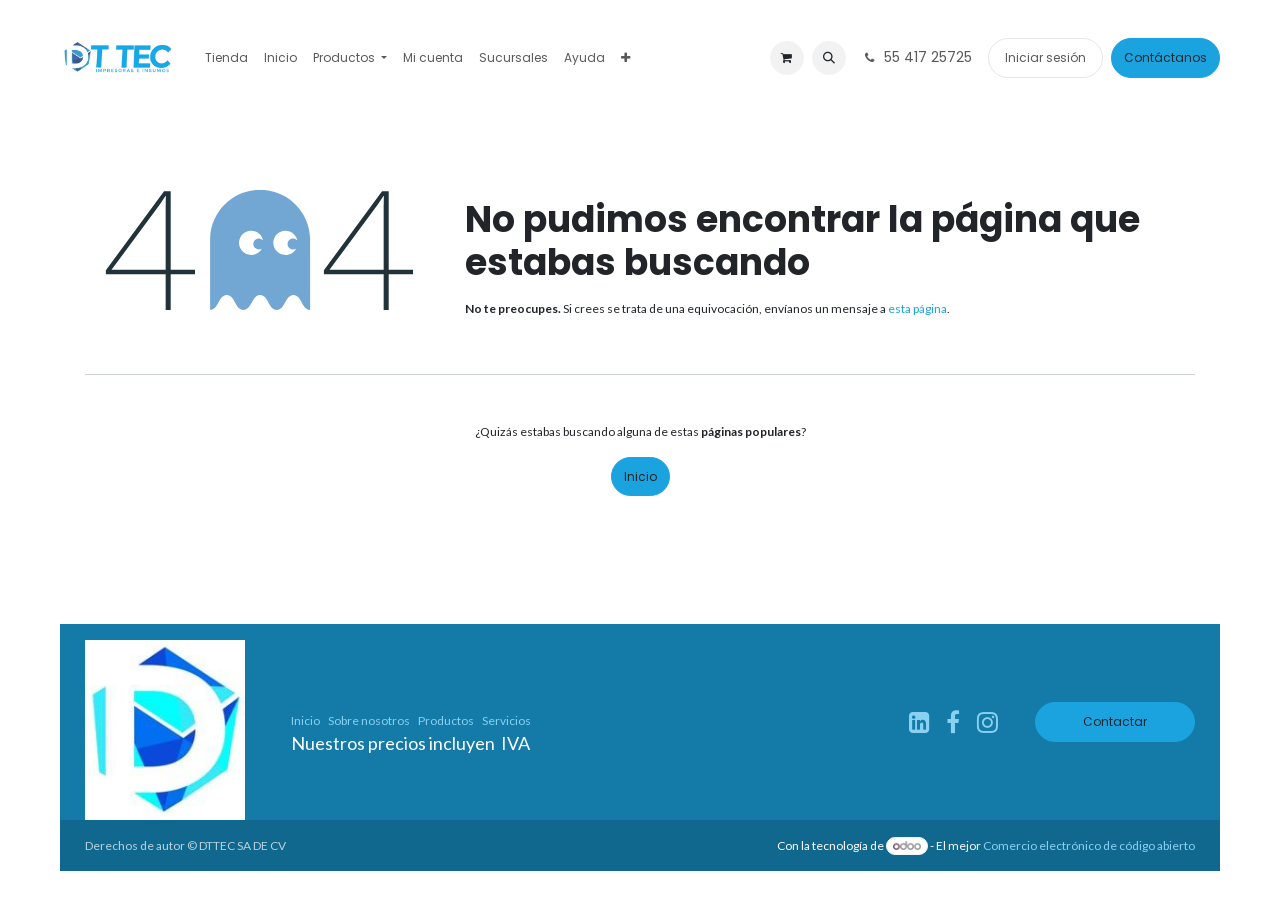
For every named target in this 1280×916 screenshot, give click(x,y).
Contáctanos (1165, 57)
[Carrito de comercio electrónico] (787, 58)
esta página (917, 308)
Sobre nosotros (369, 720)
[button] (829, 58)
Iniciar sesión (1045, 57)
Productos (446, 720)
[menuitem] (226, 58)
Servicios (506, 720)
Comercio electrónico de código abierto (1089, 845)
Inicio (640, 476)
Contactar (1115, 721)
